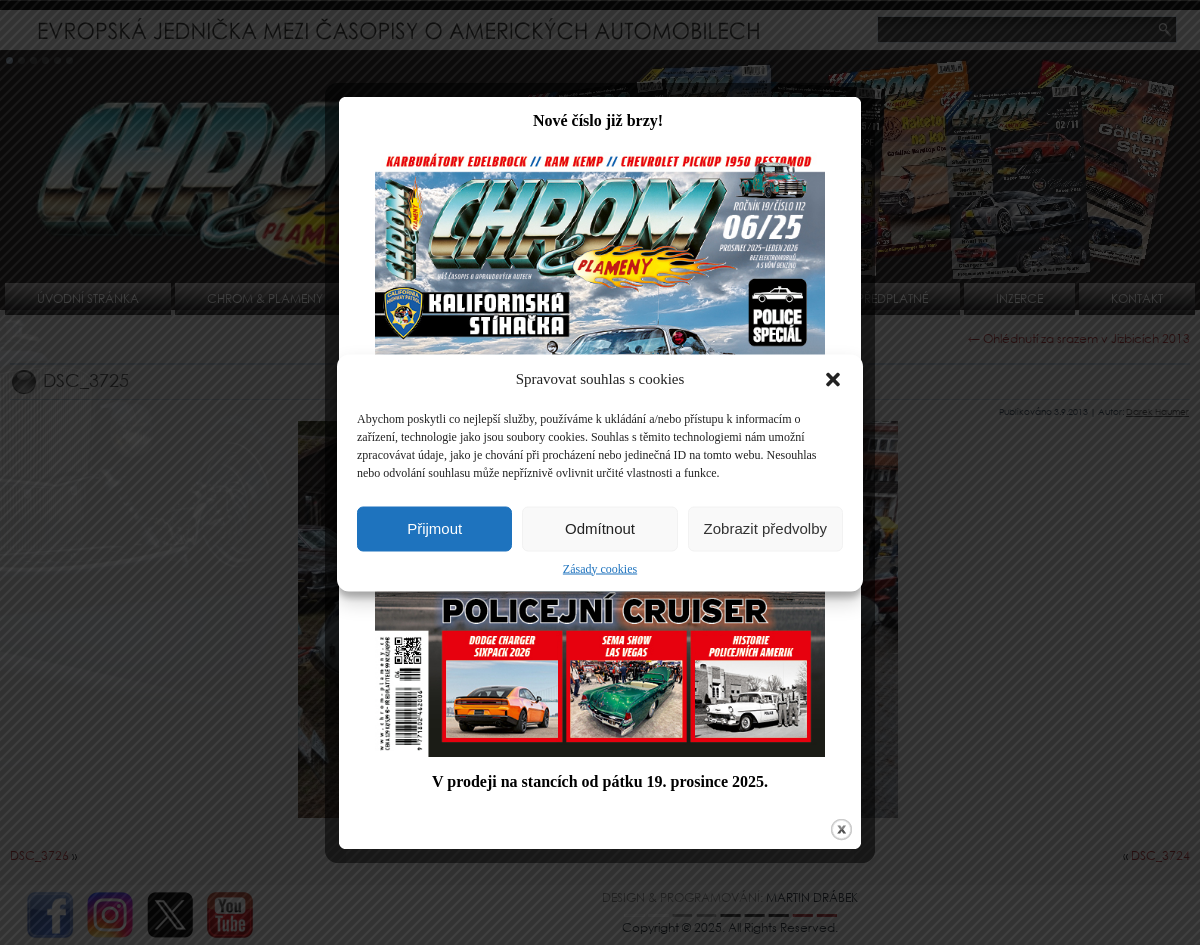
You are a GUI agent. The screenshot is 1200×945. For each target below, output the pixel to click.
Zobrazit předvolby (765, 528)
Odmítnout (600, 528)
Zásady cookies (600, 568)
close (837, 835)
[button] (833, 379)
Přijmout (434, 528)
